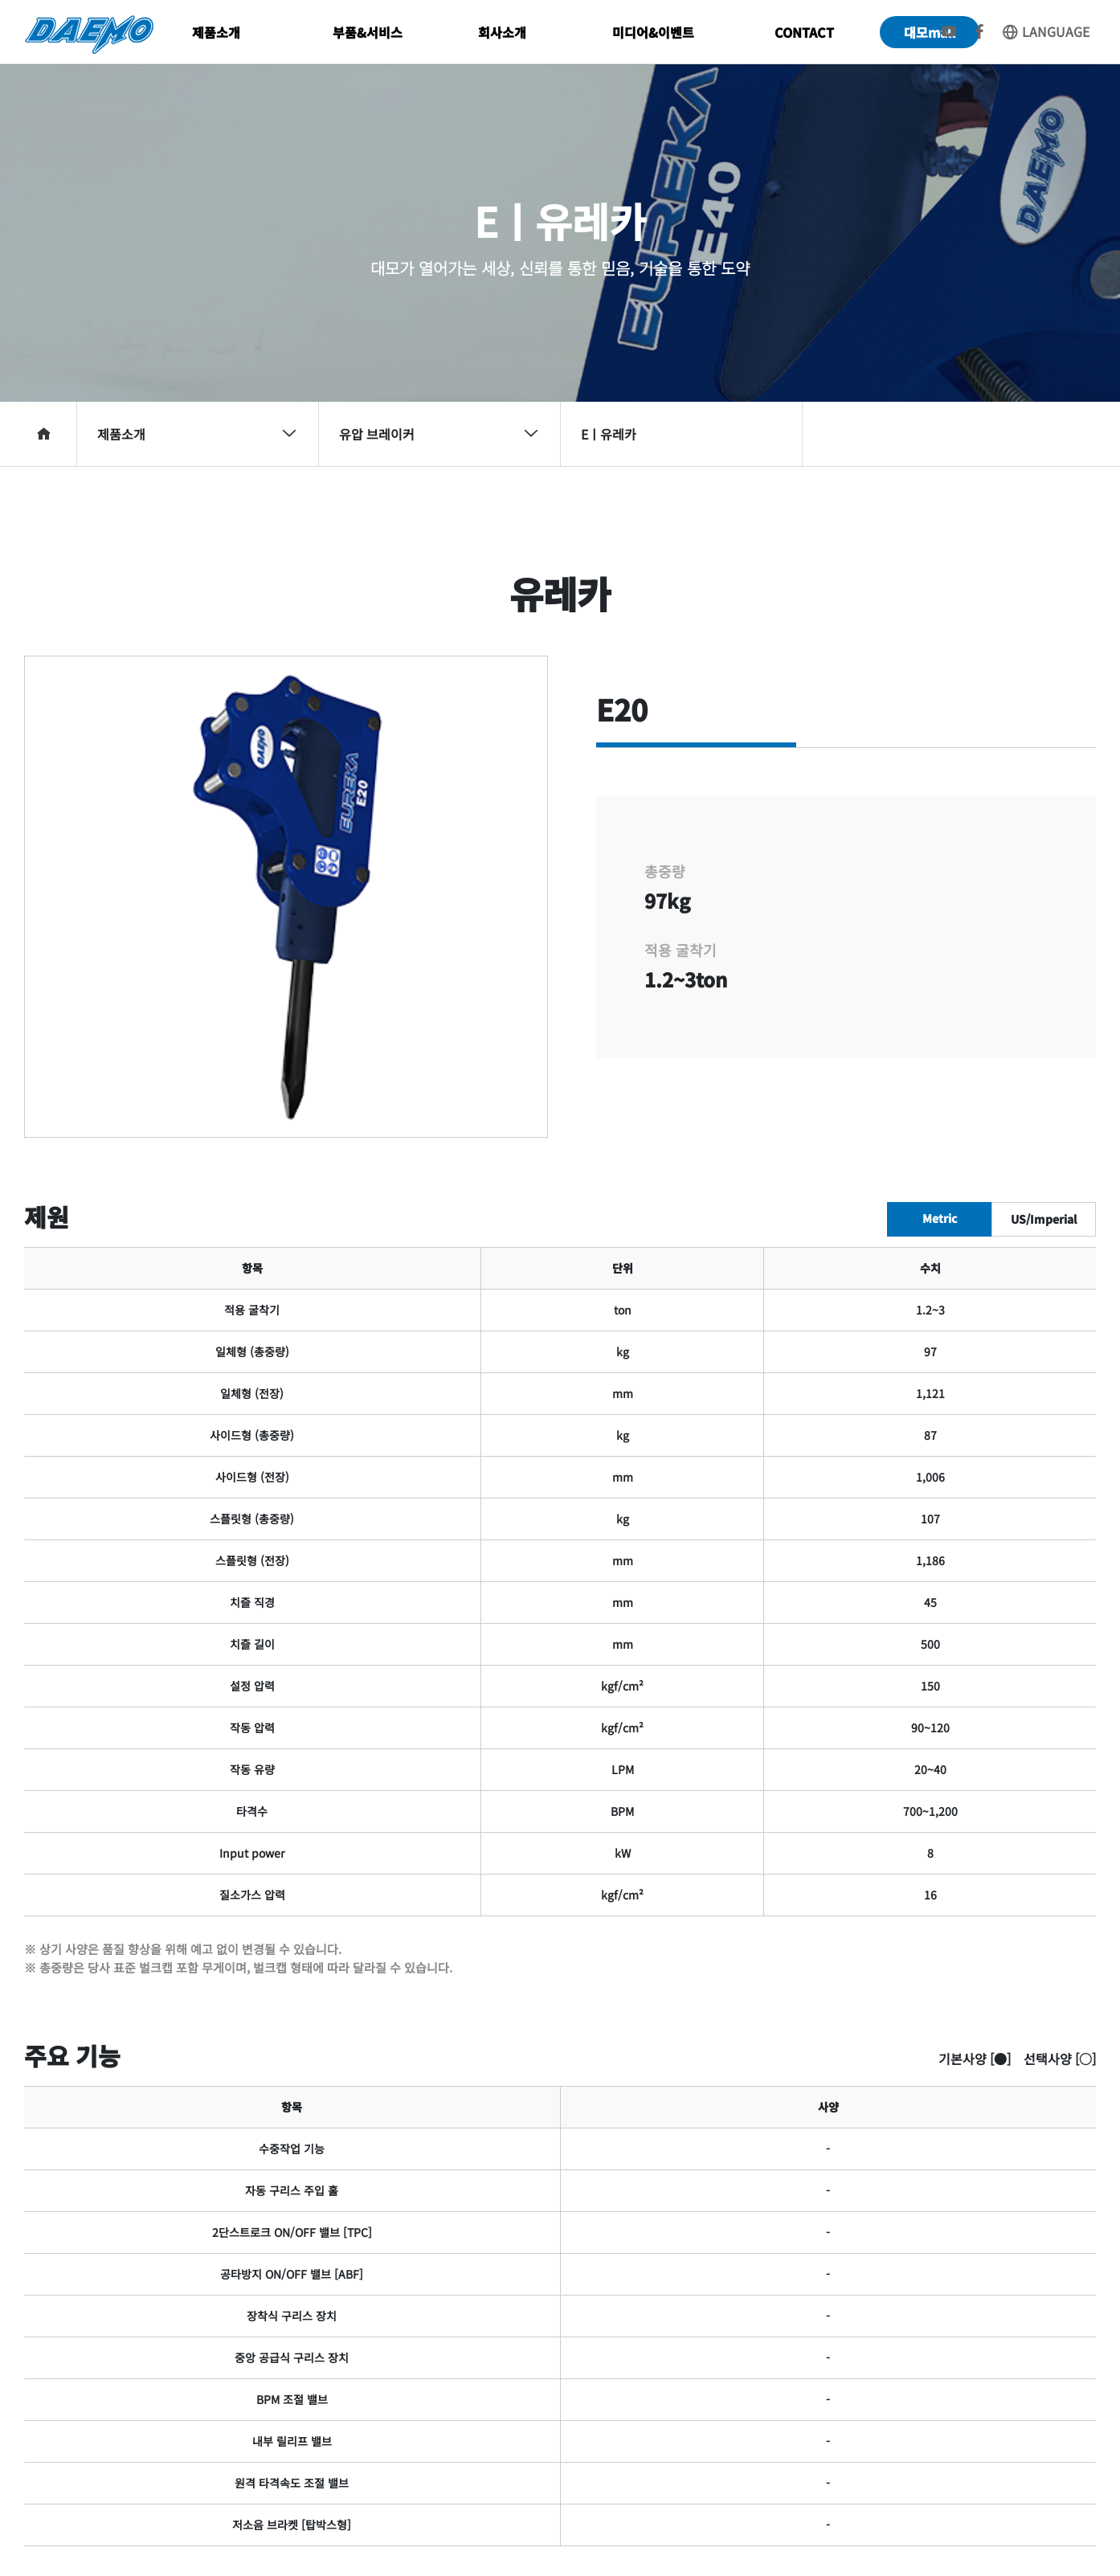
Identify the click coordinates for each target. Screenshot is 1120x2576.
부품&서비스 (368, 32)
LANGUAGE (1045, 31)
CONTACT (804, 32)
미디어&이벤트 (653, 32)
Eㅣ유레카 (608, 434)
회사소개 (502, 32)
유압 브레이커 (439, 434)
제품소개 (216, 32)
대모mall (929, 32)
